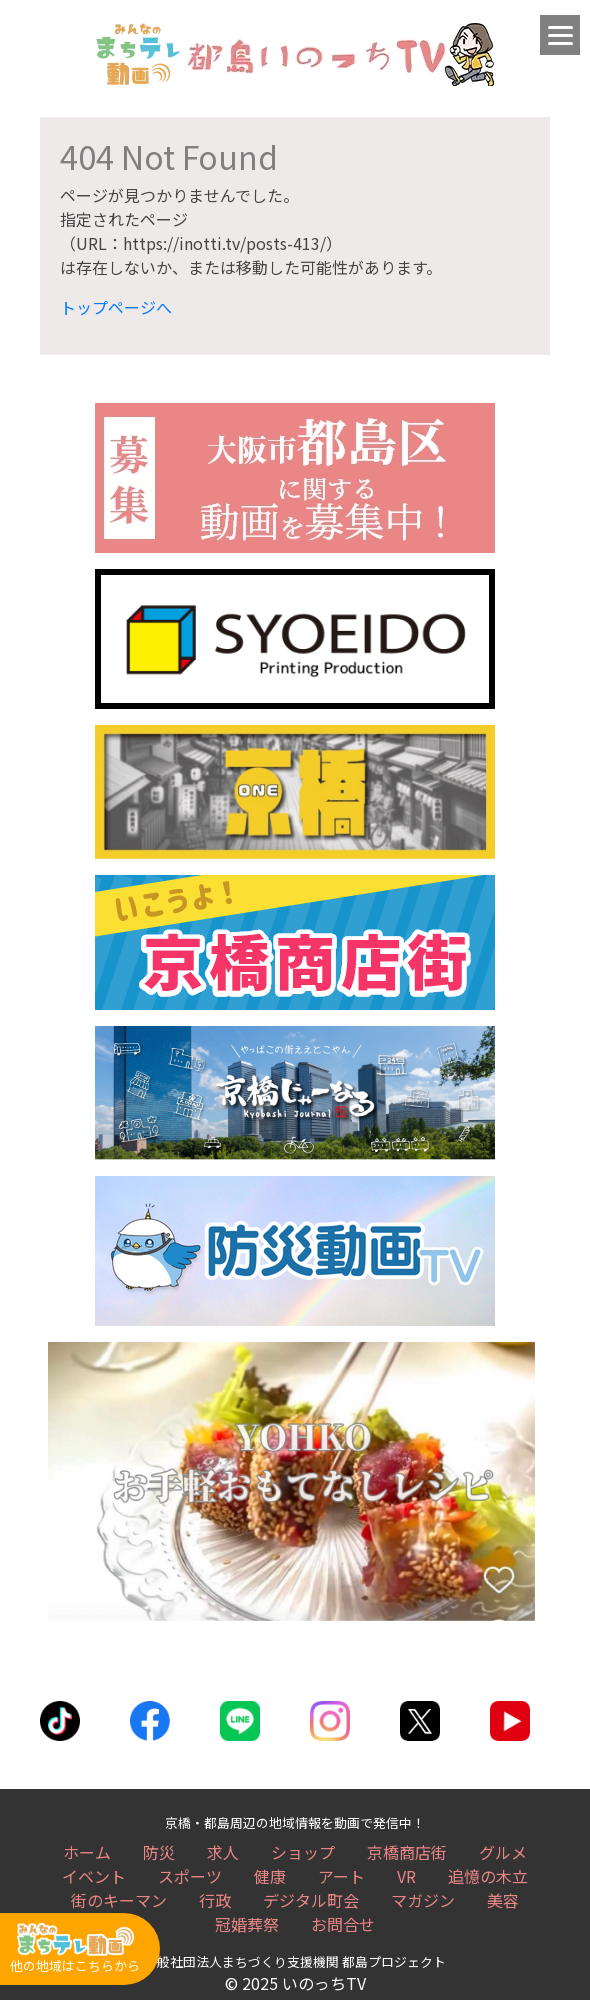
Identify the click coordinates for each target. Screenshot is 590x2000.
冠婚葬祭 (247, 1924)
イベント (94, 1876)
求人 (223, 1852)
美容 (503, 1900)
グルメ (503, 1852)
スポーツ (190, 1876)
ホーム (87, 1852)
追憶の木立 (488, 1876)
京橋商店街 (407, 1852)
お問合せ (343, 1924)
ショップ (303, 1852)
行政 (215, 1900)
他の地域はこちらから (75, 1948)
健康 (270, 1876)
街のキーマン (119, 1900)
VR (406, 1876)
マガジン (423, 1900)
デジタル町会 (311, 1900)
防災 (159, 1852)
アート (341, 1876)
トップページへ (116, 307)
